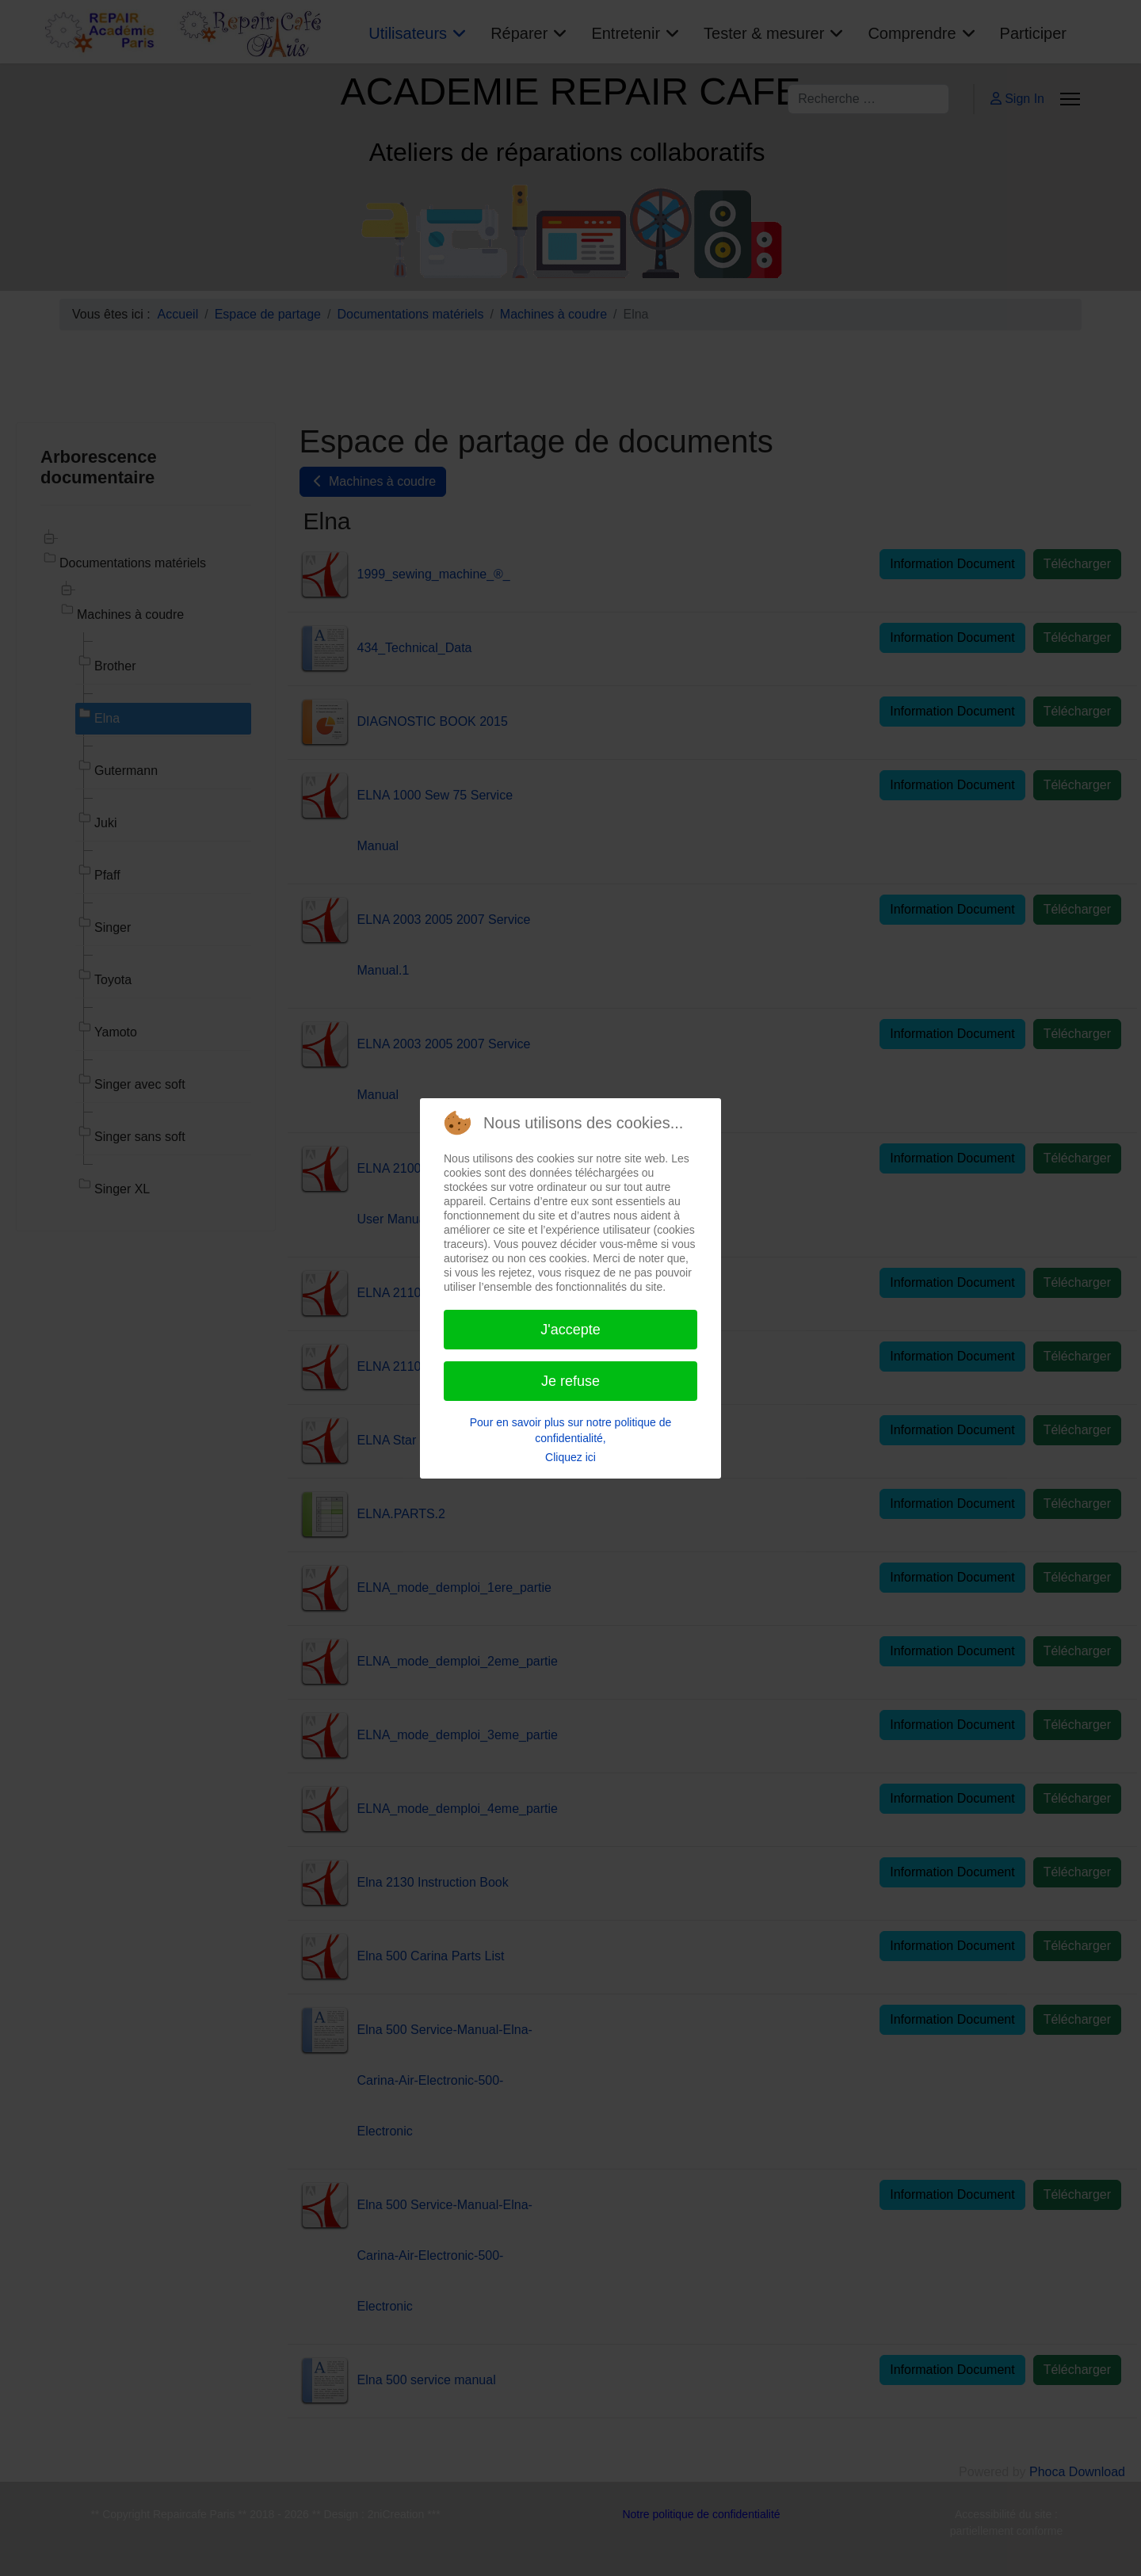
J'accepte (570, 1330)
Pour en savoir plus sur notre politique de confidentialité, (570, 1430)
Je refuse (570, 1381)
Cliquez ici (570, 1457)
